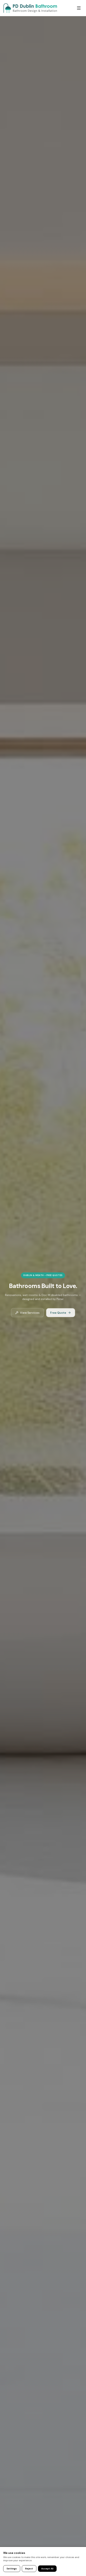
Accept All (47, 2568)
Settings (12, 2568)
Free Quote (60, 1315)
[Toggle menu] (79, 8)
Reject (29, 2568)
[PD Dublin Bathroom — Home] (30, 8)
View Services (27, 1315)
